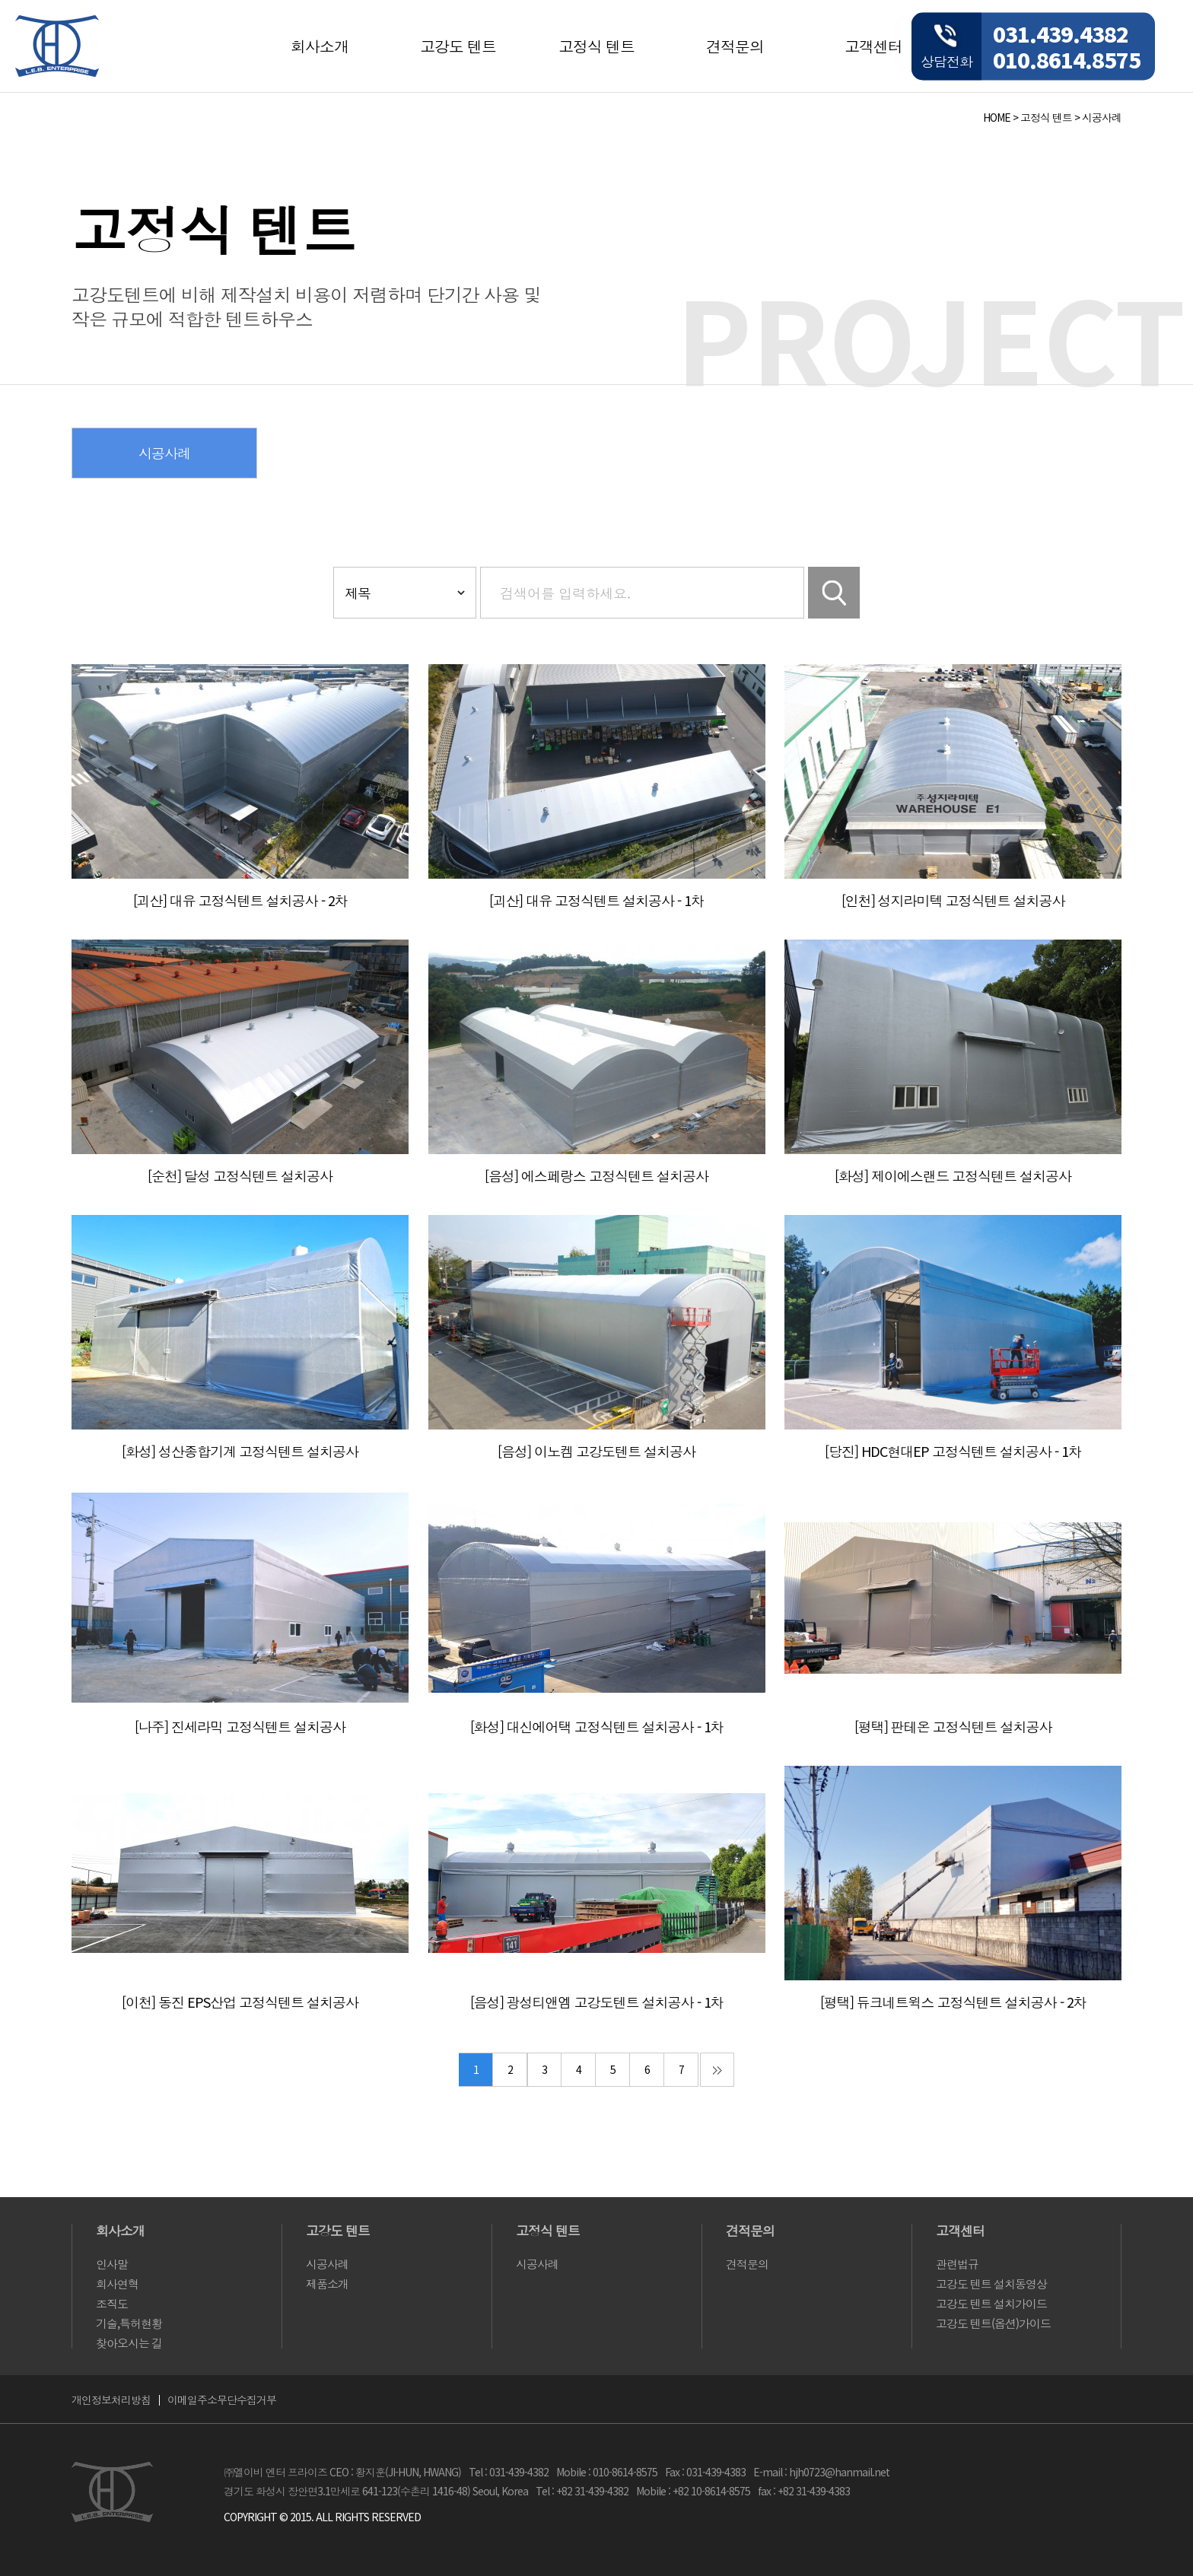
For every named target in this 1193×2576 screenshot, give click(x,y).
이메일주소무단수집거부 (221, 2399)
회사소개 (319, 46)
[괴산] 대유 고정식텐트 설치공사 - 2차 (240, 900)
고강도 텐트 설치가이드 (991, 2303)
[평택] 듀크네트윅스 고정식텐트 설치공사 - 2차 (953, 2002)
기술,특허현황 (129, 2323)
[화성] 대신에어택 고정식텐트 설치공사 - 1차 (597, 1726)
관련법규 (957, 2264)
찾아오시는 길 (129, 2343)
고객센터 (873, 46)
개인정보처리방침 (111, 2399)
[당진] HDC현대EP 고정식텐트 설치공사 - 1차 (953, 1451)
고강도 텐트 (458, 46)
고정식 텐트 (596, 46)
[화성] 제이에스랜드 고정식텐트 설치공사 (953, 1175)
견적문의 (735, 46)
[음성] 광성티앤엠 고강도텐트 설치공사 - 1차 (597, 2002)
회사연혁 (117, 2283)
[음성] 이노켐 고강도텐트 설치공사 (596, 1451)
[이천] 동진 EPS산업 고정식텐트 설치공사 (240, 2002)
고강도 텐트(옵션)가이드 (993, 2323)
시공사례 (1101, 117)
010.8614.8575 (1067, 59)
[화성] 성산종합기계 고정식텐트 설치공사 (240, 1451)
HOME (996, 117)
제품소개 (327, 2283)
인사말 (112, 2264)
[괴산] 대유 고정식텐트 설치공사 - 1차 (596, 900)
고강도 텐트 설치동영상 (991, 2283)
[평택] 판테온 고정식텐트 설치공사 (953, 1726)
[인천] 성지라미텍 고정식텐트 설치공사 (953, 900)
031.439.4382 (1060, 33)
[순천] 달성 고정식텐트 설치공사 (240, 1175)
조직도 (112, 2303)
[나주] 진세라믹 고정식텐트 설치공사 (240, 1726)
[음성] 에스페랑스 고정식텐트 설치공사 (596, 1175)
